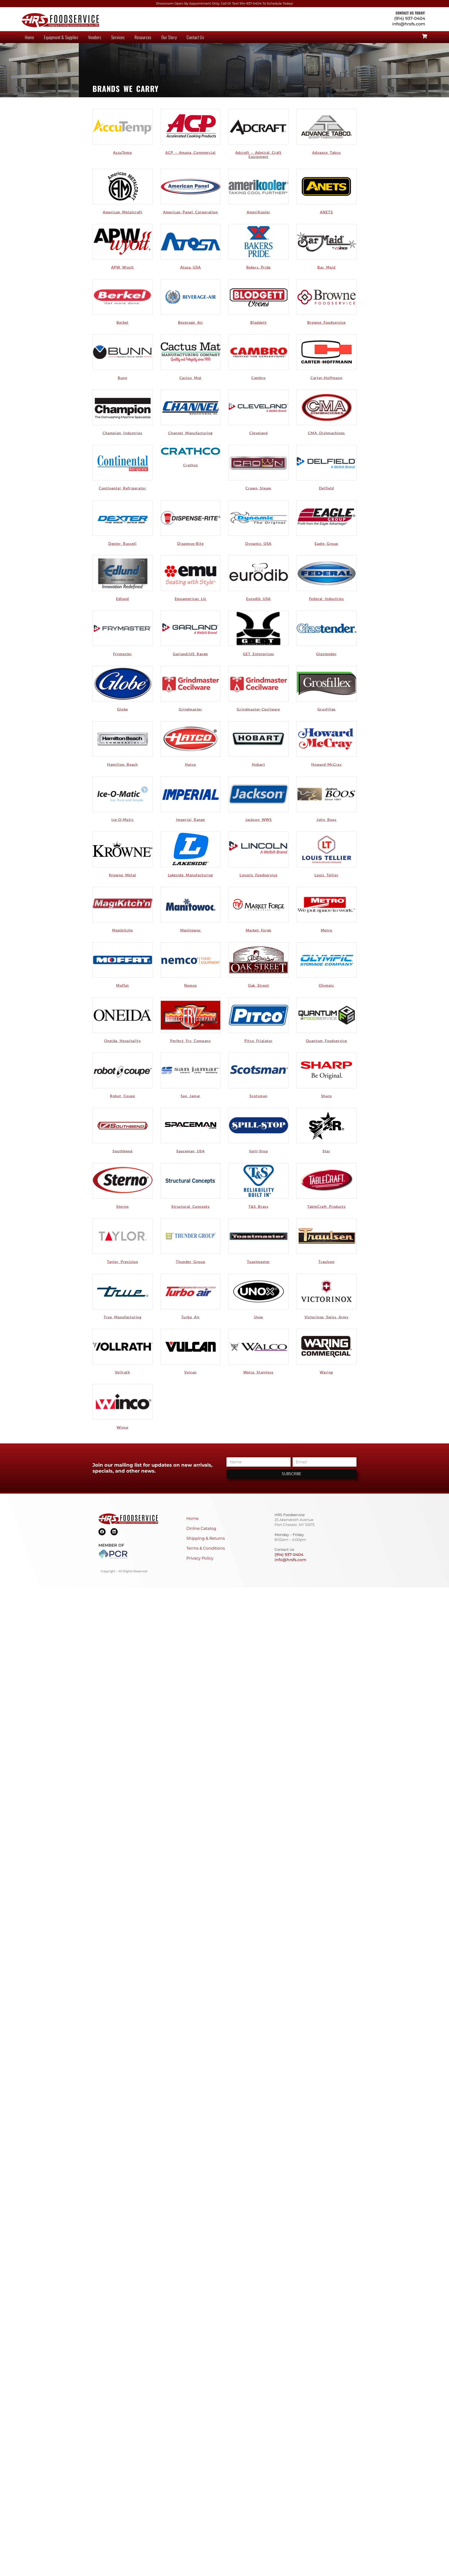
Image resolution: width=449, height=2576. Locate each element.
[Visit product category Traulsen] (327, 1242)
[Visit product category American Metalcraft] (122, 192)
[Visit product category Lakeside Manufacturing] (191, 855)
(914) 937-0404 (409, 18)
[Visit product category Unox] (258, 1297)
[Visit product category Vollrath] (122, 1352)
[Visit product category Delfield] (327, 468)
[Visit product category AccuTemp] (122, 132)
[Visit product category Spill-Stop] (258, 1131)
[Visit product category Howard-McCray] (327, 744)
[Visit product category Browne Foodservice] (327, 303)
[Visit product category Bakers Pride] (258, 247)
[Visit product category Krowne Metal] (122, 855)
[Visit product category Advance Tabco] (327, 132)
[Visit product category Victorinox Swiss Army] (327, 1297)
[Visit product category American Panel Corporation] (191, 192)
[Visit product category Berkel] (122, 303)
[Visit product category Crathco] (191, 457)
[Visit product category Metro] (327, 910)
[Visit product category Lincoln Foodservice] (258, 855)
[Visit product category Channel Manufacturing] (191, 413)
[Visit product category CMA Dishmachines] (327, 413)
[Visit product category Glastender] (327, 634)
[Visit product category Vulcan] (191, 1352)
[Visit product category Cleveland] (258, 413)
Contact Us (195, 37)
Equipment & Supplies (61, 37)
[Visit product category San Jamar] (191, 1076)
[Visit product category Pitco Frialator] (258, 1021)
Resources (143, 37)
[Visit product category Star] (327, 1131)
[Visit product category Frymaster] (122, 634)
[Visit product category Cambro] (258, 358)
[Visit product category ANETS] (327, 192)
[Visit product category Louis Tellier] (327, 855)
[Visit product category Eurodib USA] (258, 579)
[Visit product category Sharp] (327, 1076)
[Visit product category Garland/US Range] (191, 634)
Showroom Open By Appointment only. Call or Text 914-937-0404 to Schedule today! (224, 3)
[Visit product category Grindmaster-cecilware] (258, 689)
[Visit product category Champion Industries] (122, 413)
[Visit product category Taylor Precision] (122, 1242)
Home (29, 37)
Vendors (94, 37)
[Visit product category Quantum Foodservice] (327, 1021)
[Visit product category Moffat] (122, 965)
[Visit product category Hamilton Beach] (122, 744)
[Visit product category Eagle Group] (327, 523)
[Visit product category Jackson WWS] (258, 800)
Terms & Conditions (205, 1548)
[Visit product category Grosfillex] (327, 689)
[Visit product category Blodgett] (258, 303)
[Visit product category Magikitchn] (122, 910)
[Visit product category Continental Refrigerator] (122, 468)
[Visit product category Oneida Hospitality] (122, 1021)
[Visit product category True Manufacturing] (122, 1297)
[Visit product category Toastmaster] (258, 1242)
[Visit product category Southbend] (122, 1131)
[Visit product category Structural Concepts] (191, 1186)
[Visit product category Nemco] (191, 965)
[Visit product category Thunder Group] (191, 1242)
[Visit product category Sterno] (122, 1186)
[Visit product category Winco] (122, 1407)
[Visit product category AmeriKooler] (258, 192)
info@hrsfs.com (408, 23)
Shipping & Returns (205, 1538)
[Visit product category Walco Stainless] (258, 1352)
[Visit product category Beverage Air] (191, 303)
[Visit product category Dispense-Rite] (191, 523)
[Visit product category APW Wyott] (122, 247)
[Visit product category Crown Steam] (258, 468)
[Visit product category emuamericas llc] (191, 579)
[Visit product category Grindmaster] (191, 689)
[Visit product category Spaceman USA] (191, 1131)
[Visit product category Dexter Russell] (122, 523)
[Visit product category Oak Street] (258, 965)
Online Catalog (201, 1528)
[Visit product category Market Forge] (258, 910)
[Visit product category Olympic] (327, 965)
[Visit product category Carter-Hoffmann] (327, 358)
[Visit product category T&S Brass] (258, 1186)
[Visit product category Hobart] (258, 744)
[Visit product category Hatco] (191, 744)
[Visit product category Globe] (122, 689)
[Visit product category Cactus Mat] (191, 358)
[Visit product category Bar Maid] (327, 247)
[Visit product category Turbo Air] (191, 1297)
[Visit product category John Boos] (327, 800)
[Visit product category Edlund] (122, 579)
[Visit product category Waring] (327, 1352)
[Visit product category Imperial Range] (191, 800)
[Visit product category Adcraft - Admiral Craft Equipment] (258, 135)
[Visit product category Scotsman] (258, 1076)
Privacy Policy (199, 1558)
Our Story (169, 37)
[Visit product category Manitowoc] (191, 910)
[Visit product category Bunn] (122, 358)
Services (118, 37)
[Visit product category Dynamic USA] (258, 523)
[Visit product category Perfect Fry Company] (191, 1021)
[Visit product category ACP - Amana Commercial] (191, 132)
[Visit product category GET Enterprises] (258, 634)
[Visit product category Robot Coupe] (122, 1076)
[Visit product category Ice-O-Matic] (122, 800)
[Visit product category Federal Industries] (327, 579)
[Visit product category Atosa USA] (191, 247)
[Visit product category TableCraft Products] (327, 1186)
